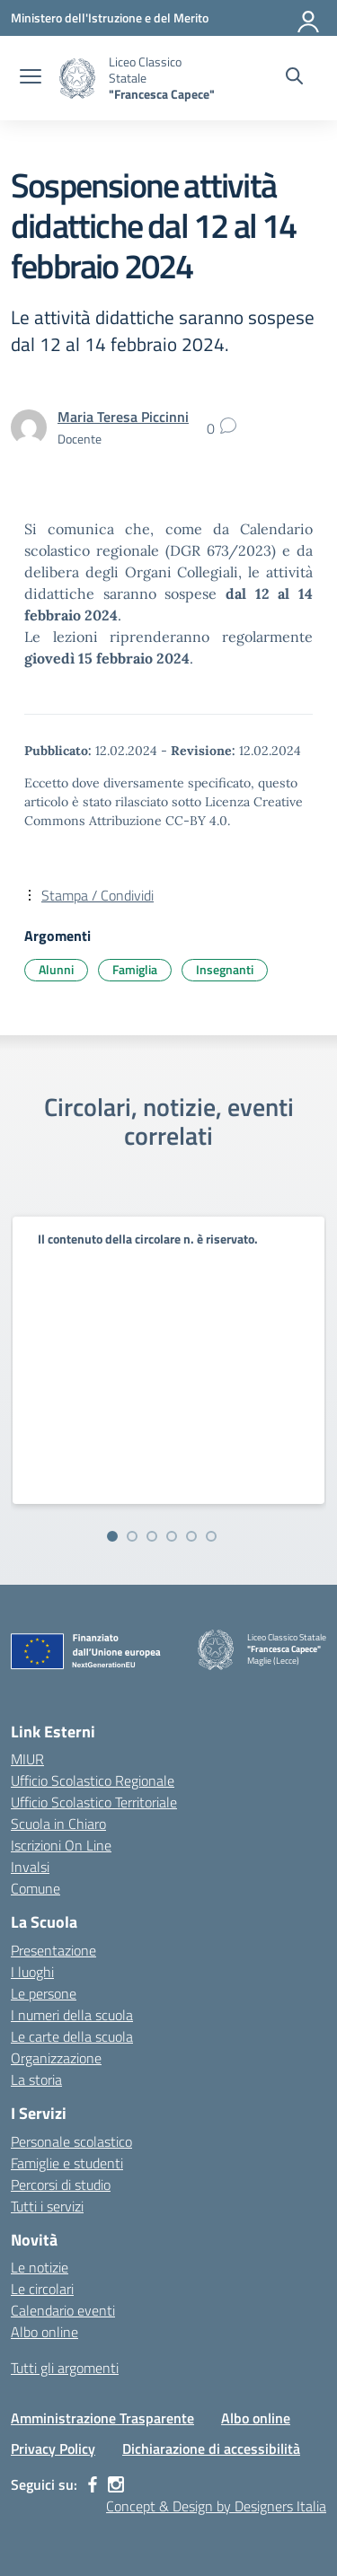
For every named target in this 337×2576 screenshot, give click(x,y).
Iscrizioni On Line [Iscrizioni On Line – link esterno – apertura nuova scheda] (61, 1845)
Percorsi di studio (61, 2184)
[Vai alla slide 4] (171, 1536)
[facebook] (92, 2484)
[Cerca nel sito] (294, 78)
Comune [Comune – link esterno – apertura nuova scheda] (35, 1888)
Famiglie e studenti (67, 2163)
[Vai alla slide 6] (211, 1536)
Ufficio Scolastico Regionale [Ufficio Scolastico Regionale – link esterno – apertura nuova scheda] (92, 1780)
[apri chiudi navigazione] (30, 78)
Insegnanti (224, 969)
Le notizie (39, 2267)
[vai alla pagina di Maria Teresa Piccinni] (123, 416)
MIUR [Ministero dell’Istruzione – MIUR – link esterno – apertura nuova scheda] (27, 1759)
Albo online (44, 2332)
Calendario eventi (63, 2310)
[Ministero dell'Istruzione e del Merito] (109, 17)
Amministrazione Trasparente (102, 2418)
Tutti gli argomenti (65, 2367)
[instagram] (116, 2484)
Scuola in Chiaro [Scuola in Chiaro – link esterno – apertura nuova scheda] (58, 1823)
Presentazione (53, 1950)
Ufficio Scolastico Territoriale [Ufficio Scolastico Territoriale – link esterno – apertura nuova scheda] (94, 1802)
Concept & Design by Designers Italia (216, 2506)
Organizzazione (56, 2058)
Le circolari (42, 2288)
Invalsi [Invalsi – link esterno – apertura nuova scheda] (30, 1866)
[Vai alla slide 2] (132, 1536)
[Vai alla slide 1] (112, 1536)
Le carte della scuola (72, 2036)
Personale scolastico (71, 2141)
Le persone (43, 1993)
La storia (36, 2079)
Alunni (56, 969)
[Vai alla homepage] (77, 78)
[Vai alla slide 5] (191, 1536)
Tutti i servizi (47, 2206)
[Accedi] (309, 18)
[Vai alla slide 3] (151, 1536)
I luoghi (32, 1972)
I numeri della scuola (72, 2015)
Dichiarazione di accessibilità (211, 2448)
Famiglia (134, 969)
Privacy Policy (53, 2448)
